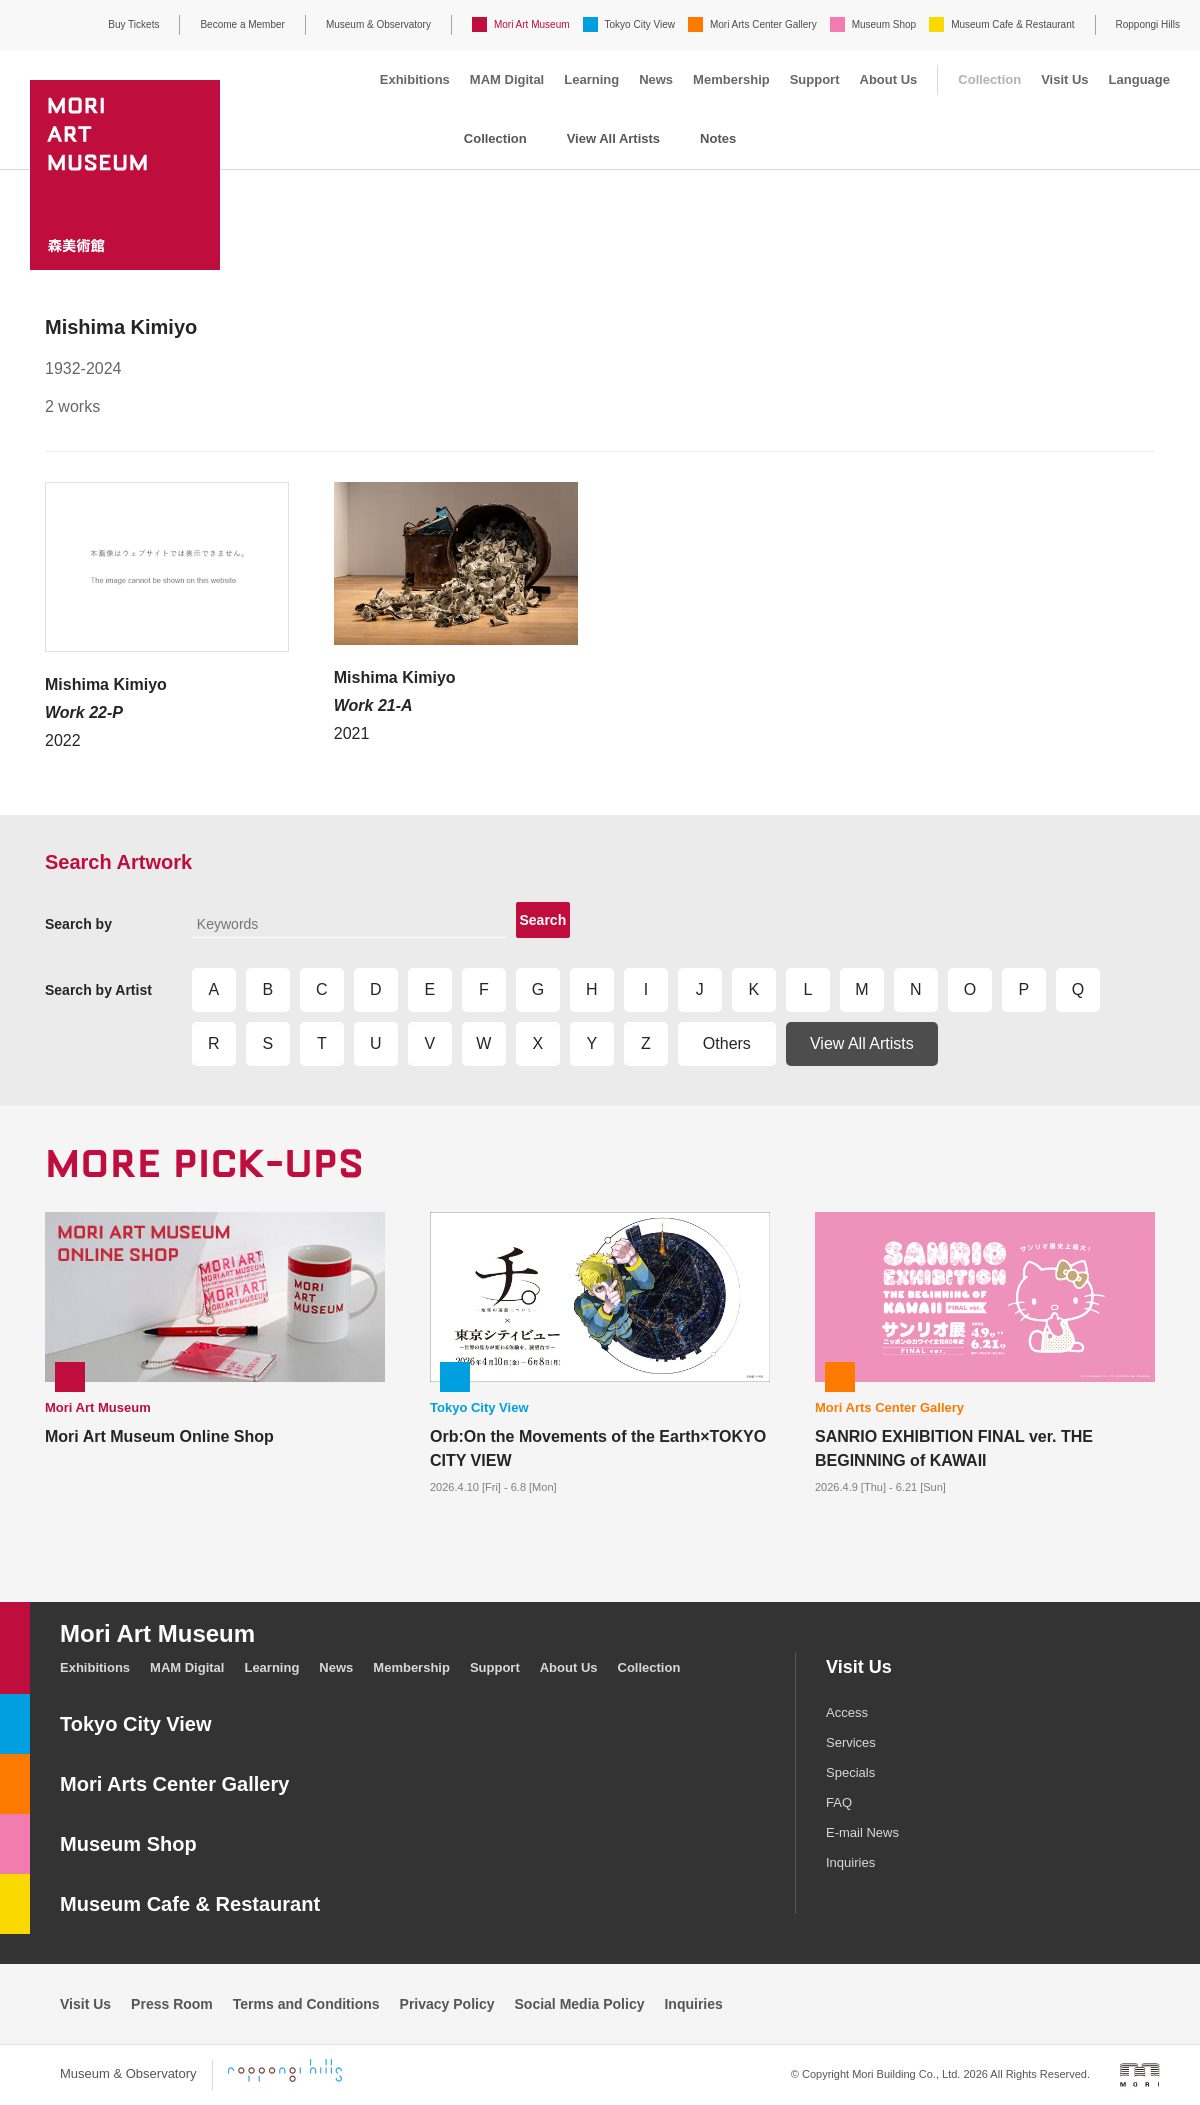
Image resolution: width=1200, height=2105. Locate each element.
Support (815, 79)
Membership (731, 79)
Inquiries (850, 1862)
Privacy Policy (447, 2004)
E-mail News (862, 1832)
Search (543, 920)
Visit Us (1064, 79)
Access (847, 1712)
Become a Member (242, 24)
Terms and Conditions (306, 2004)
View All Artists (613, 138)
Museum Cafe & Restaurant (1012, 24)
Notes (718, 138)
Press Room (172, 2004)
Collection (989, 79)
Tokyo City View (640, 24)
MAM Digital (507, 79)
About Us (889, 79)
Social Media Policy (580, 2004)
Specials (850, 1772)
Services (851, 1742)
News (656, 79)
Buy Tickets (133, 24)
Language (1139, 79)
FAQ (839, 1802)
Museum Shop (884, 24)
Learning (591, 79)
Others (727, 1043)
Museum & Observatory (378, 24)
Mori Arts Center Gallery (763, 24)
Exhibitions (415, 79)
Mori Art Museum (532, 24)
